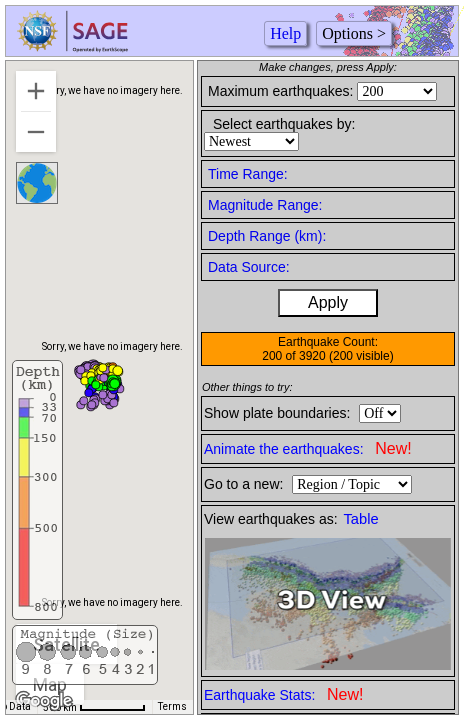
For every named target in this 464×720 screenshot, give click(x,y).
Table (361, 519)
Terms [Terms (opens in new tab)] (172, 706)
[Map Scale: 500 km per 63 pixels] (94, 707)
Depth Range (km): (267, 236)
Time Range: (248, 174)
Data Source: (249, 267)
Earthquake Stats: (283, 694)
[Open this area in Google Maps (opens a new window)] (44, 701)
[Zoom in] (36, 91)
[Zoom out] (36, 132)
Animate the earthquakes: (308, 448)
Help (285, 33)
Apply (328, 302)
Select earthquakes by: (284, 124)
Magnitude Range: (265, 205)
